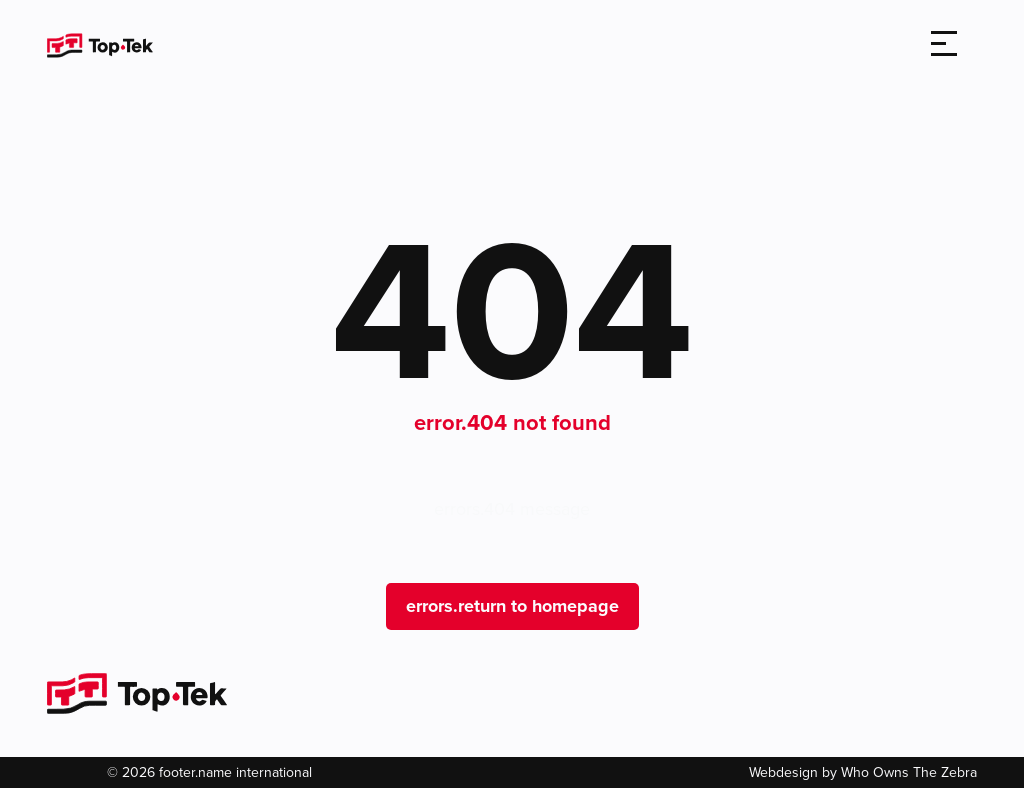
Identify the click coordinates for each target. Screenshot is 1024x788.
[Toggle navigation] (944, 45)
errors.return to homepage (512, 606)
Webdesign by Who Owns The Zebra (863, 772)
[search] (886, 45)
